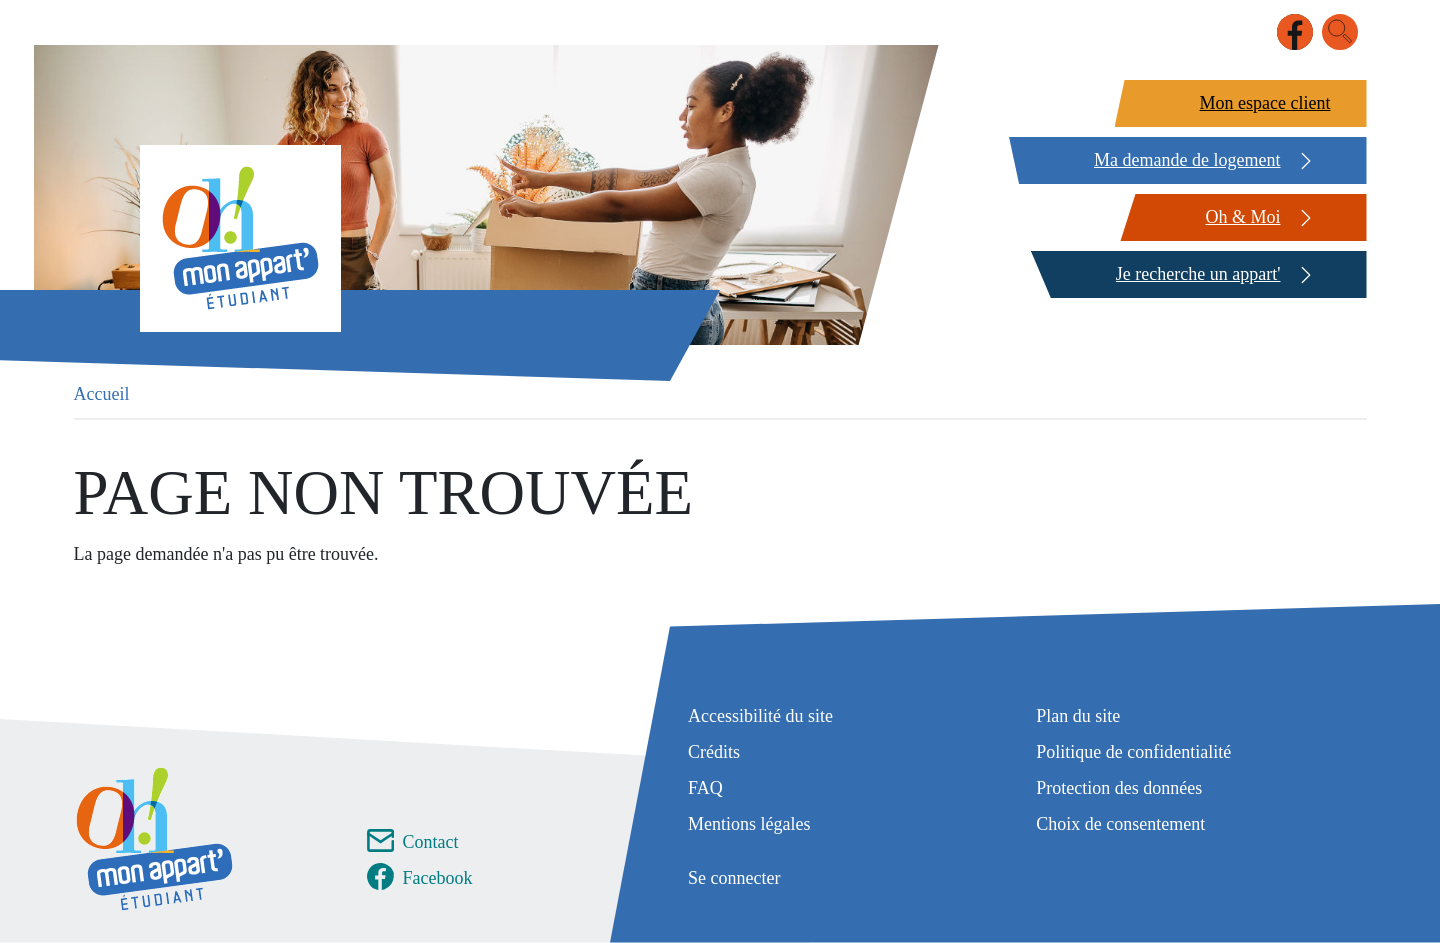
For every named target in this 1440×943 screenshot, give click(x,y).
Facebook (438, 878)
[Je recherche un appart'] (1196, 274)
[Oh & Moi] (1240, 217)
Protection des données (1119, 788)
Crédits (714, 752)
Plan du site (1078, 716)
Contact (431, 842)
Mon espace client (1265, 103)
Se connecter (734, 878)
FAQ (705, 788)
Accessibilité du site (760, 716)
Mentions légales (749, 824)
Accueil (102, 394)
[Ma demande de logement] (1185, 160)
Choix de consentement (1120, 824)
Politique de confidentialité (1133, 752)
